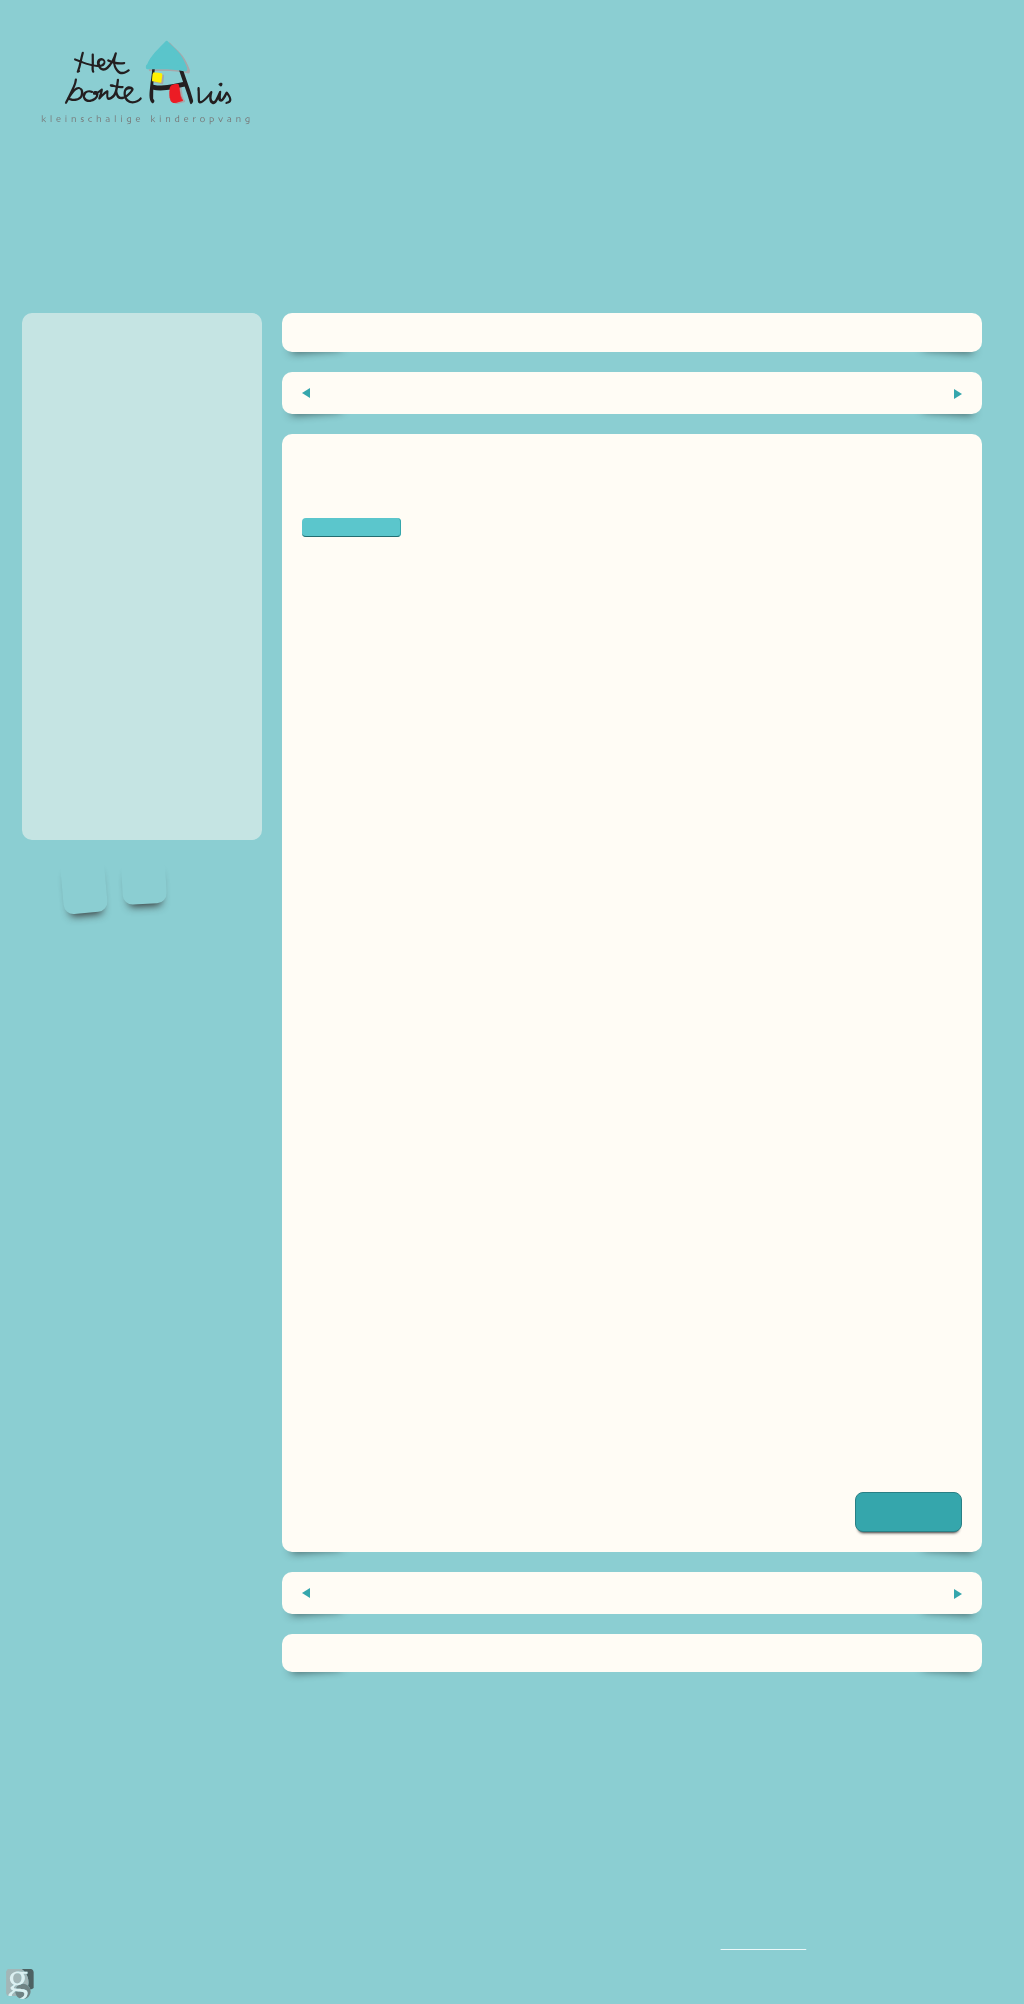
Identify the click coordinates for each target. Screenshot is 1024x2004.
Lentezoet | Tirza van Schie (404, 1367)
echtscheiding (352, 526)
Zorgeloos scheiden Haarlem (407, 1458)
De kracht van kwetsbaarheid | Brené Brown (464, 1389)
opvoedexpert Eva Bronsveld (461, 773)
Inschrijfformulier (101, 755)
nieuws (69, 510)
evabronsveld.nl (361, 1183)
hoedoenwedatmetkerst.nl (401, 1160)
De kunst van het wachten (398, 392)
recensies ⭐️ (88, 685)
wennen (72, 405)
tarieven (73, 440)
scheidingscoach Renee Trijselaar (425, 658)
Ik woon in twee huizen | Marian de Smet (452, 1250)
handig (68, 545)
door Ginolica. (20, 1939)
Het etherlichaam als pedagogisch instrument (803, 392)
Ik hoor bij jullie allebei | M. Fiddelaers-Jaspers (470, 1228)
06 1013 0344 (757, 1942)
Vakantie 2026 (92, 650)
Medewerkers (91, 475)
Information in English (117, 580)
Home (67, 335)
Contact (72, 720)
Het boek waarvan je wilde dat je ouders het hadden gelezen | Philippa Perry (581, 1344)
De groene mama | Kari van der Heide (440, 1412)
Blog (63, 615)
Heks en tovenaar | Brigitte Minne (428, 1205)
